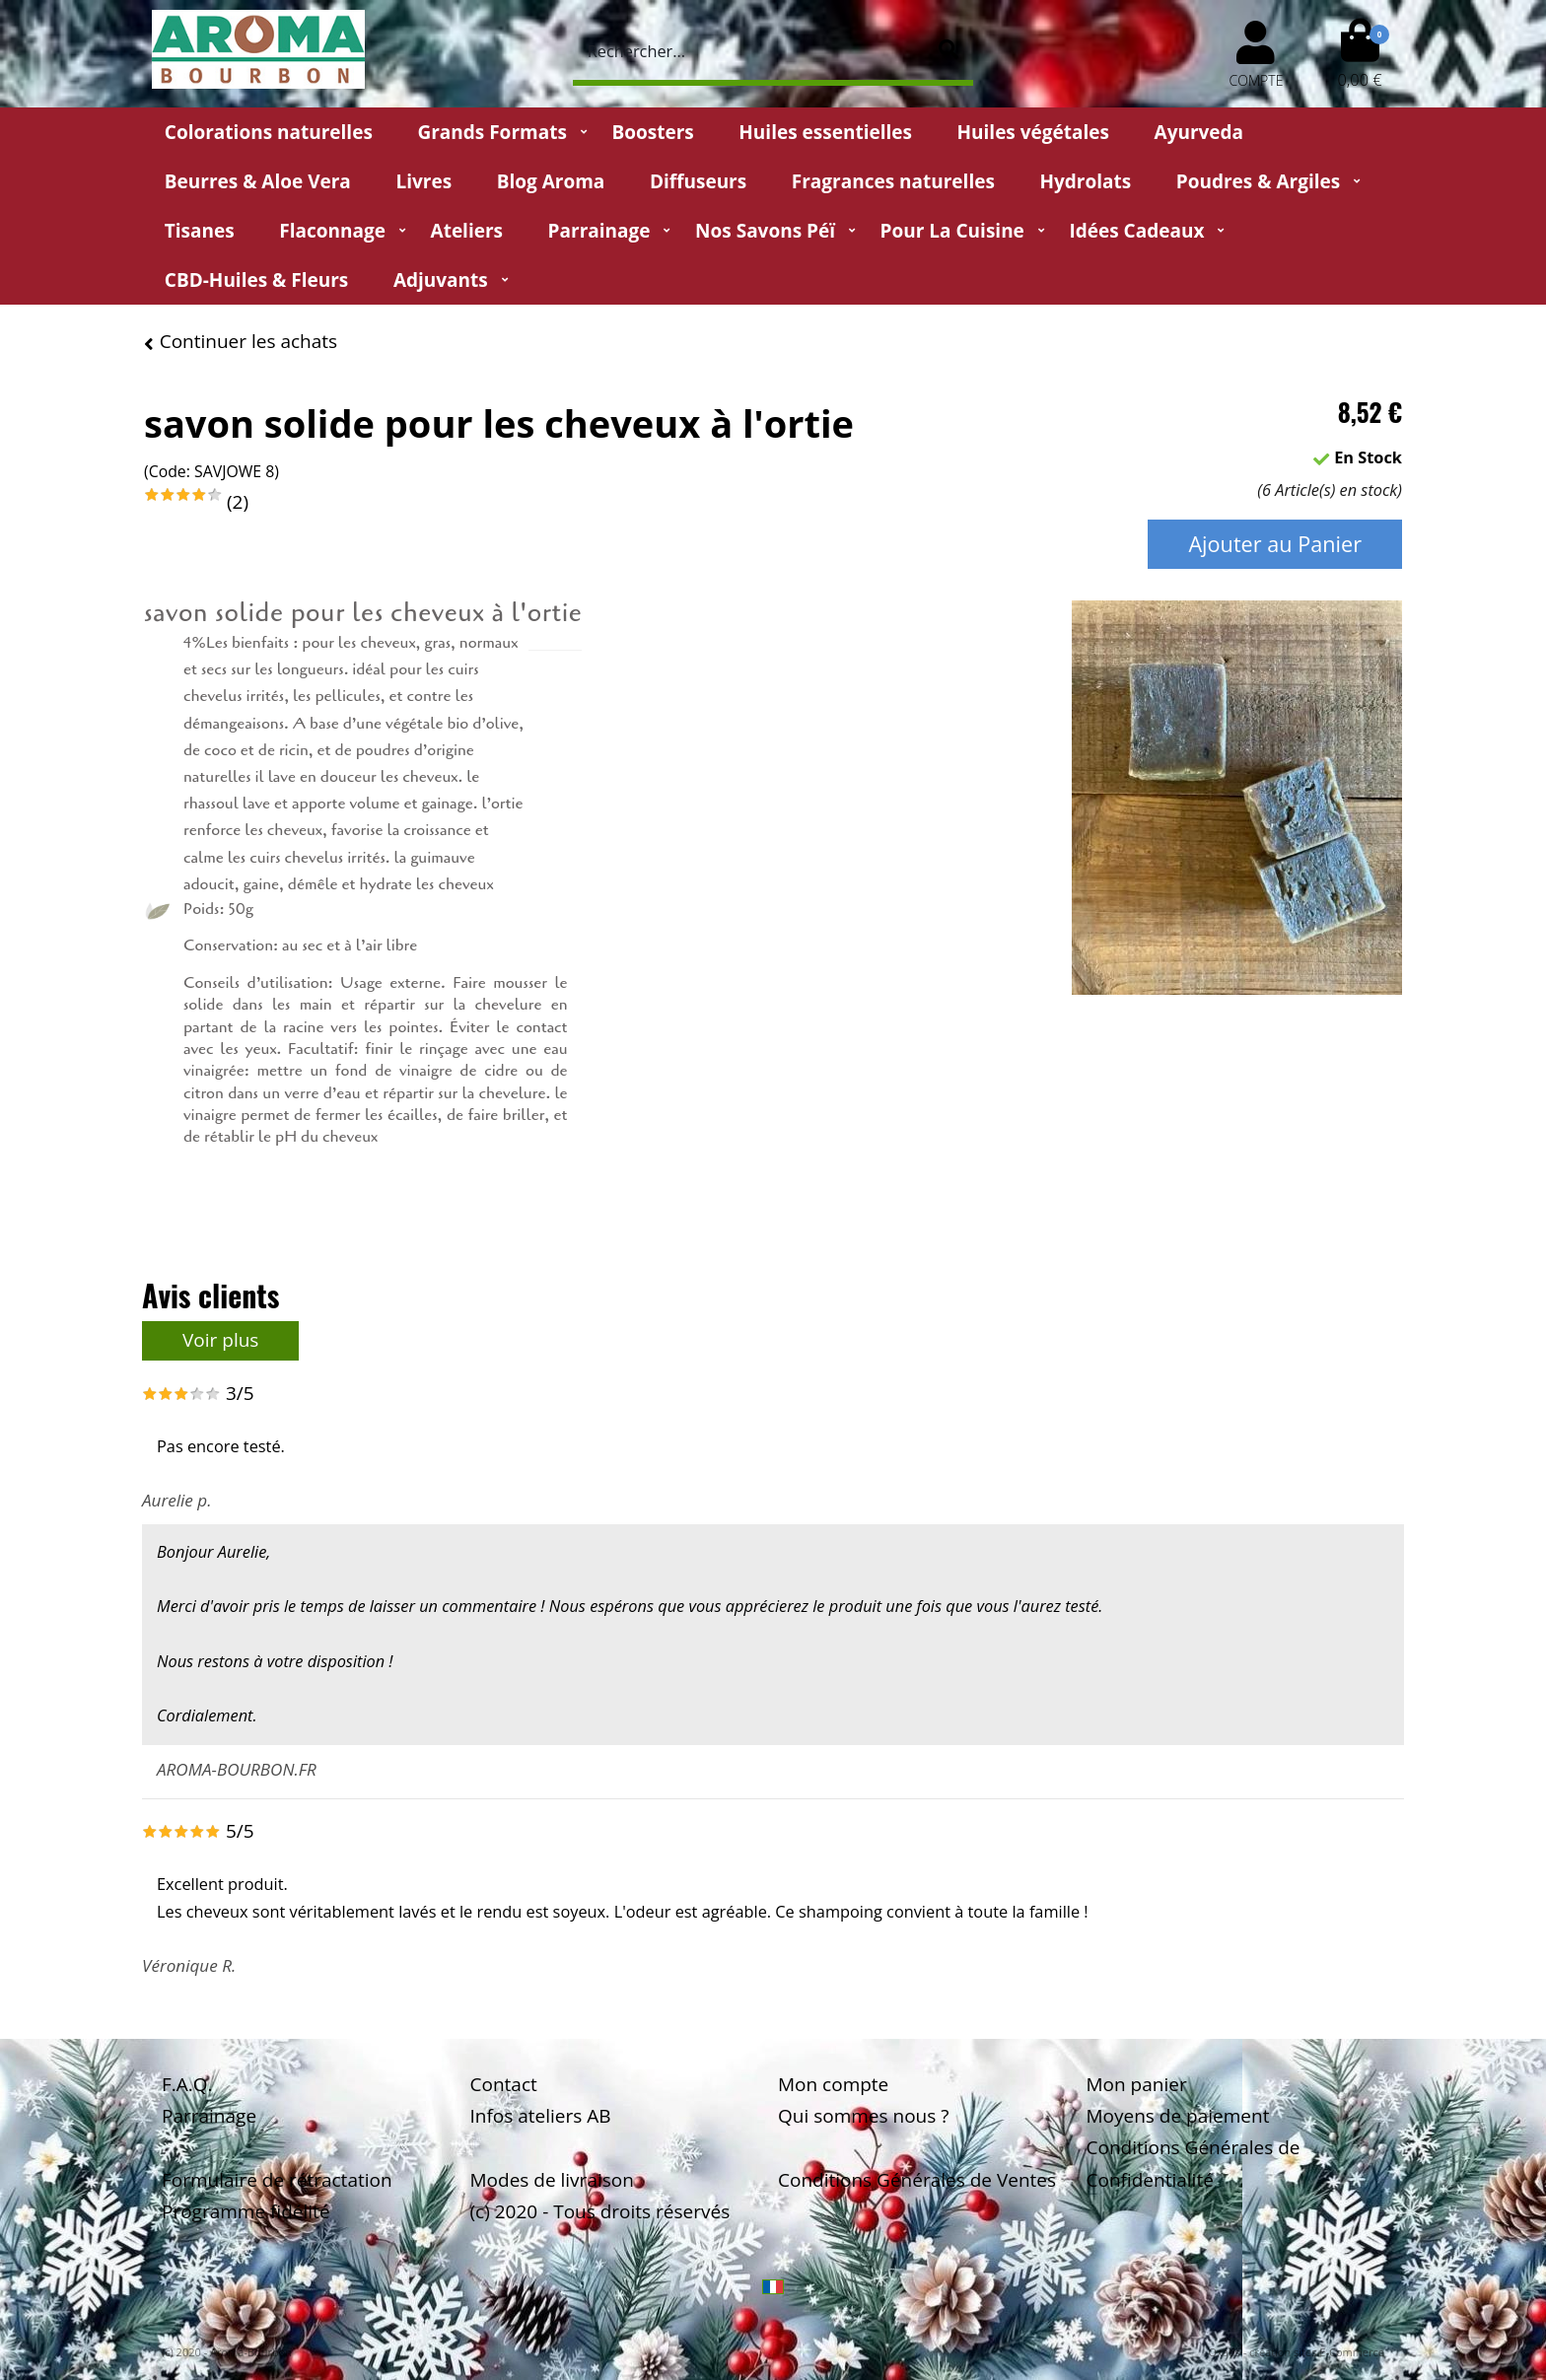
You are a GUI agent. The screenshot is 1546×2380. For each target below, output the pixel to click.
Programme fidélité (246, 2211)
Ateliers (467, 231)
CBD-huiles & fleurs (256, 280)
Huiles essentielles (825, 132)
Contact (503, 2084)
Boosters (652, 132)
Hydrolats (1085, 181)
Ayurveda (1199, 132)
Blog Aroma (551, 181)
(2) (237, 502)
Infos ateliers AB (540, 2116)
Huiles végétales (1033, 132)
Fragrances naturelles (893, 181)
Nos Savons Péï (765, 231)
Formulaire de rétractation (277, 2180)
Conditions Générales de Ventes (917, 2180)
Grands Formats (491, 132)
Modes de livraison (552, 2180)
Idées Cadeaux (1136, 231)
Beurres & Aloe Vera (258, 181)
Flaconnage (332, 231)
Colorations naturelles (269, 132)
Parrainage (599, 231)
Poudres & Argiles (1258, 181)
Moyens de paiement (1178, 2116)
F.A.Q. (187, 2084)
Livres (423, 181)
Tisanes (200, 231)
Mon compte (833, 2084)
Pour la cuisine (952, 231)
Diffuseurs (698, 181)
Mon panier (1137, 2084)
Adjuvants (440, 280)
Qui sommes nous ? (863, 2116)
